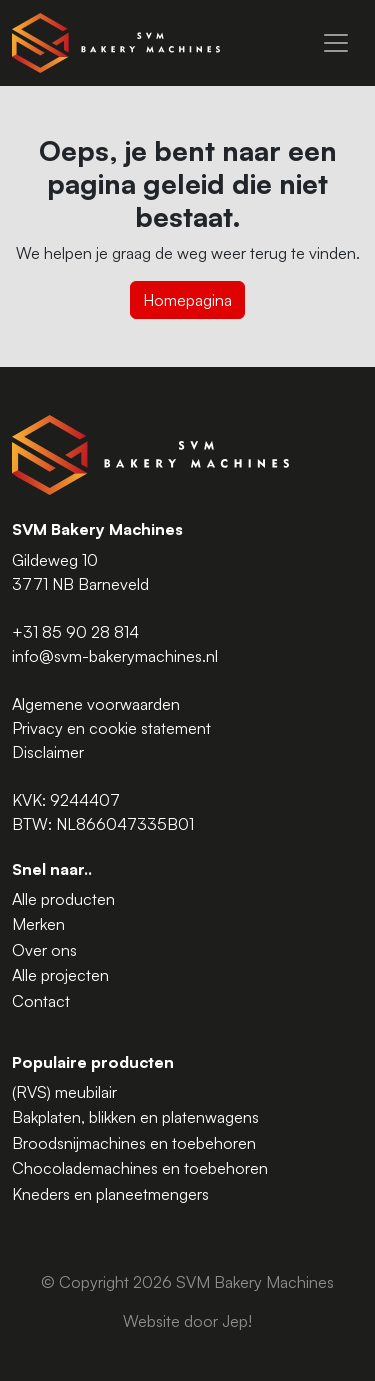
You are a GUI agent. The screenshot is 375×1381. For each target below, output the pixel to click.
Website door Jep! (187, 1321)
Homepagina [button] (187, 300)
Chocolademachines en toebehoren (140, 1168)
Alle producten (63, 899)
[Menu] (336, 43)
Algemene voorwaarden (96, 704)
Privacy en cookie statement (111, 728)
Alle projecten (60, 975)
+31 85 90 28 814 (75, 632)
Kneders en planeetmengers (110, 1194)
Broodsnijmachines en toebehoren (134, 1143)
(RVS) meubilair (64, 1092)
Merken (38, 924)
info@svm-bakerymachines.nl (115, 656)
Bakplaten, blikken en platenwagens (135, 1117)
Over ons (44, 950)
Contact (41, 1001)
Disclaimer (48, 752)
